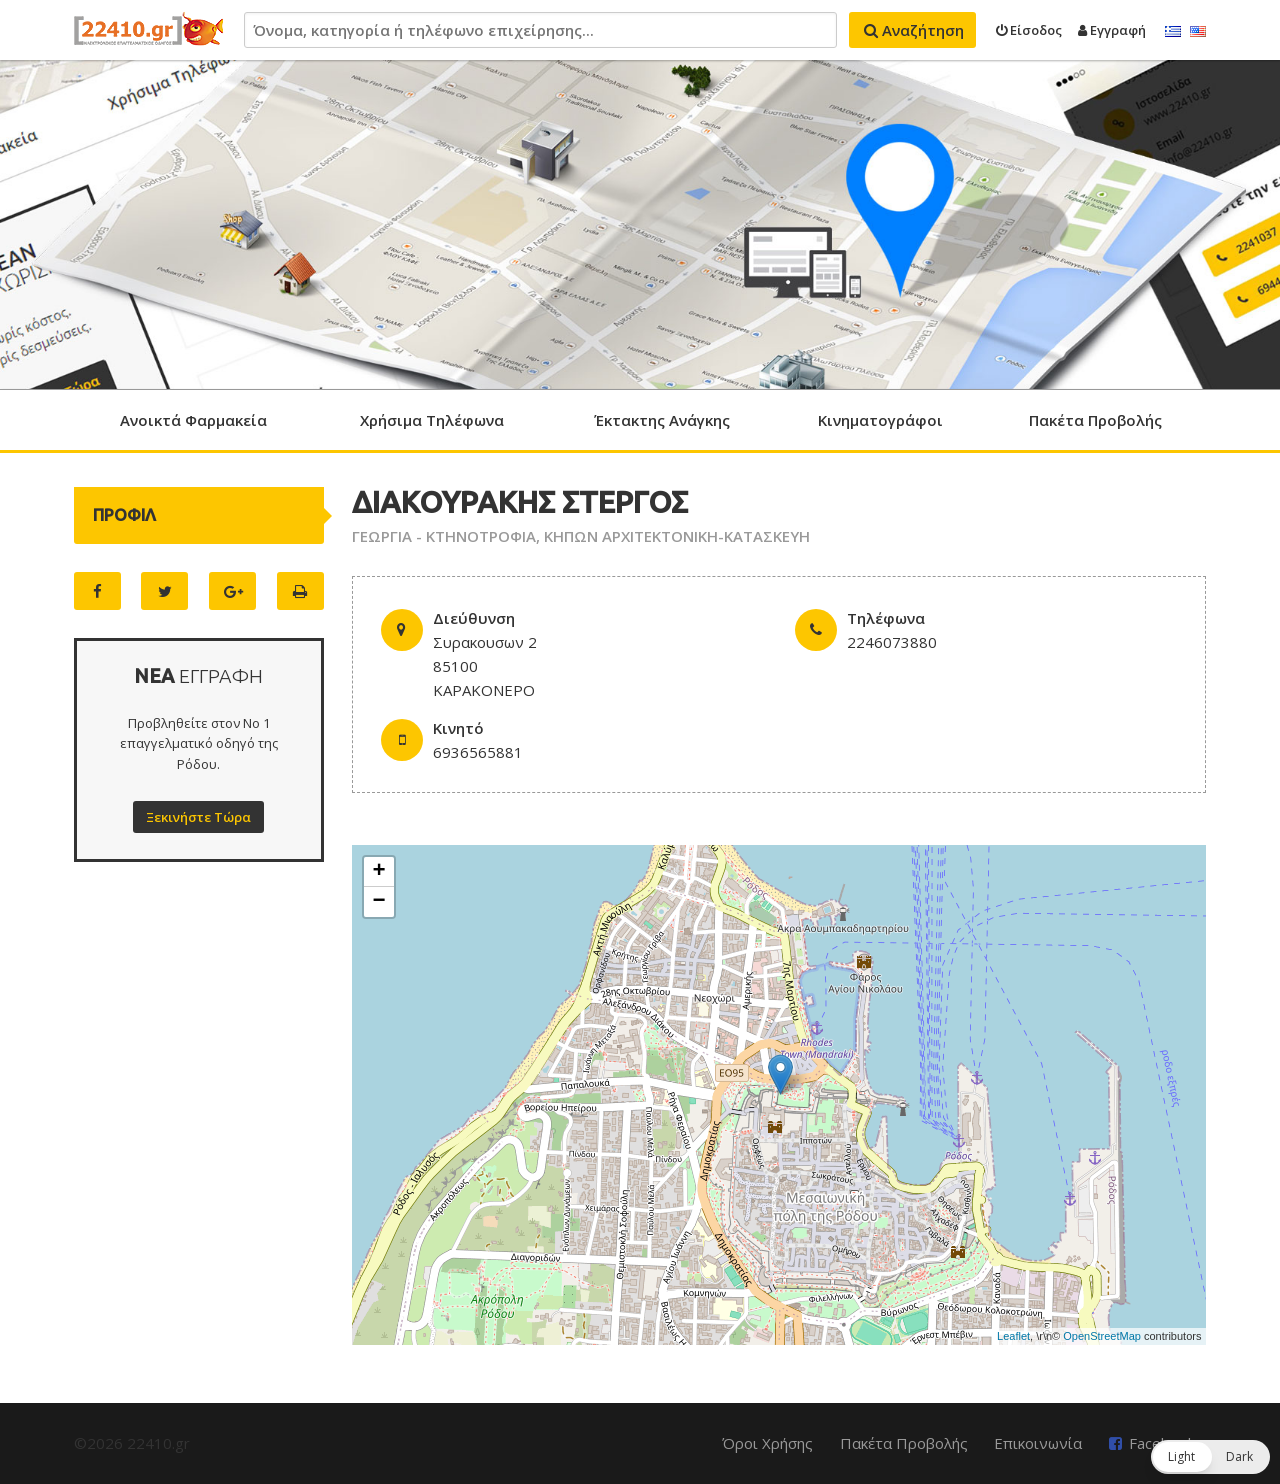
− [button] (379, 902)
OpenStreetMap (1102, 1336)
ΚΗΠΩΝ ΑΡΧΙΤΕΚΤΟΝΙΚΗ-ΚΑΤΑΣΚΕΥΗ (677, 536)
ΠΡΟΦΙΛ (124, 515)
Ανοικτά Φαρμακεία (193, 420)
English (1198, 32)
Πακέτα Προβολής (1095, 420)
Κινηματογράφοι (880, 420)
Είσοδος (1029, 30)
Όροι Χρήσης (767, 1443)
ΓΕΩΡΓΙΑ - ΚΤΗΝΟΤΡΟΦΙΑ (444, 536)
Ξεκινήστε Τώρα (198, 817)
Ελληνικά (1173, 32)
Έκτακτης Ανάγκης (662, 420)
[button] (1210, 1457)
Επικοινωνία (1038, 1443)
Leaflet (1013, 1336)
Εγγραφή (1112, 30)
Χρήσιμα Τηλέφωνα (432, 420)
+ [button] (379, 872)
